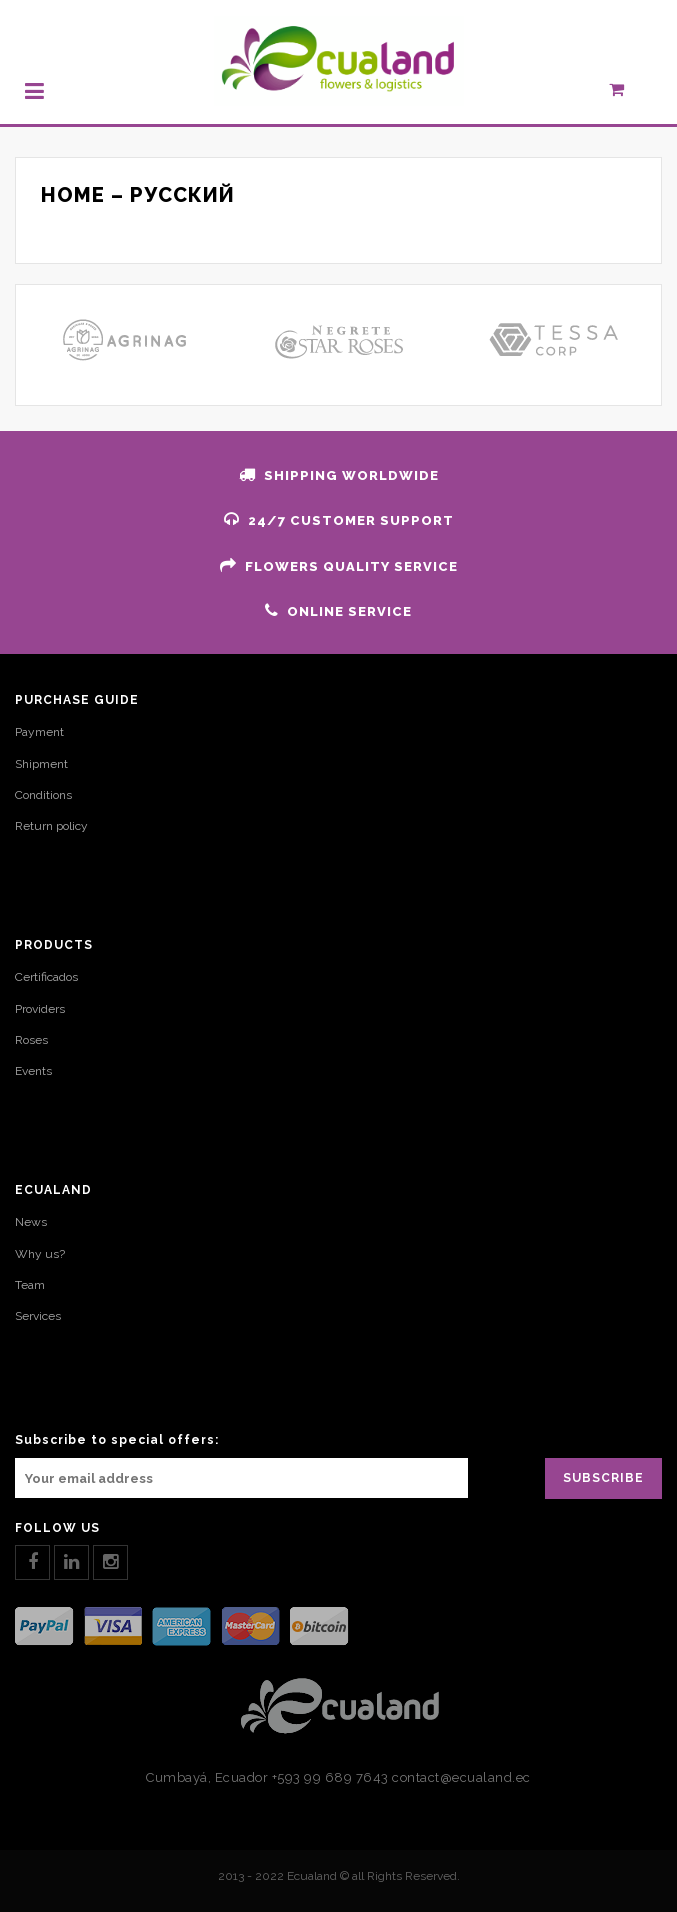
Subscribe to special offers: (117, 1440)
